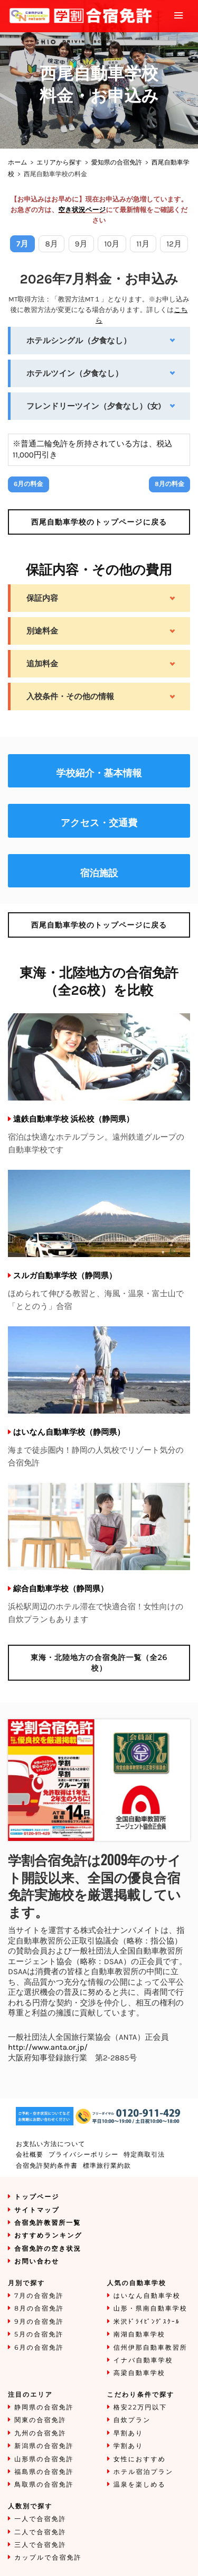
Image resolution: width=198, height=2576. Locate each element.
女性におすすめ (140, 2459)
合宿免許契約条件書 (47, 2166)
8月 (51, 244)
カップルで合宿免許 (47, 2558)
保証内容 (42, 598)
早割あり (129, 2433)
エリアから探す (59, 163)
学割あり (129, 2446)
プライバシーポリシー (83, 2155)
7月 (22, 244)
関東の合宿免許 (40, 2420)
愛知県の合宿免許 (116, 163)
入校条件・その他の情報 (70, 696)
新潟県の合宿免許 (43, 2446)
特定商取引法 (144, 2155)
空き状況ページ (82, 210)
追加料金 (42, 663)
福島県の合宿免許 (43, 2472)
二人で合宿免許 (40, 2532)
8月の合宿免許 (39, 2309)
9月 (81, 244)
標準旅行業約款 (107, 2166)
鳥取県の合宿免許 (43, 2485)
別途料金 (42, 631)
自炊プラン (132, 2420)
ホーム (17, 163)
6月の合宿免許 (39, 2348)
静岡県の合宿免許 (43, 2408)
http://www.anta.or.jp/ (48, 2047)
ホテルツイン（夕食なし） (74, 373)
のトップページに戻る (99, 522)
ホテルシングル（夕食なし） (78, 340)
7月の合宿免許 (38, 2296)
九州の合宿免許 (40, 2433)
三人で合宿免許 (40, 2545)
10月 (111, 244)
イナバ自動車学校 (143, 2360)
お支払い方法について (51, 2144)
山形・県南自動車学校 (150, 2309)
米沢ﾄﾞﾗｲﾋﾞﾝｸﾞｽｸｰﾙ (147, 2322)
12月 (174, 244)
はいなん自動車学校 (147, 2296)
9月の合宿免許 (39, 2322)
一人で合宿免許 (40, 2519)
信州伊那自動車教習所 (150, 2348)
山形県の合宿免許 (43, 2459)
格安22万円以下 (140, 2408)
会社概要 (29, 2155)
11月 (142, 244)
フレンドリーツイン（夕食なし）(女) (94, 406)
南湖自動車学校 (139, 2335)
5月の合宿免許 (38, 2335)
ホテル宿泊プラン (144, 2472)
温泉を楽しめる (140, 2485)
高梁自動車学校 (139, 2373)
